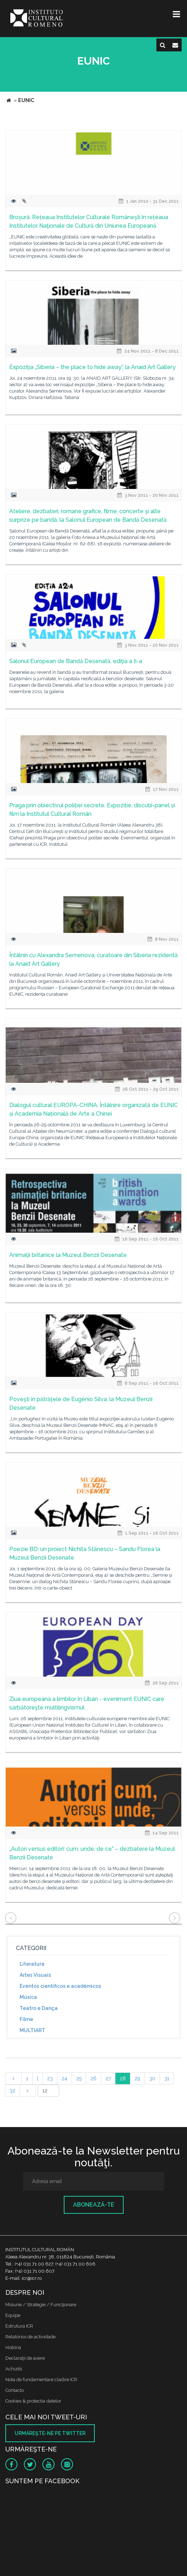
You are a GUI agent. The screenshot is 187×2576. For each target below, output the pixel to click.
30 (152, 2078)
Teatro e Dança (39, 2008)
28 (123, 2078)
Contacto (14, 2390)
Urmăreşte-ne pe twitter (50, 2433)
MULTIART (32, 2030)
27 (108, 2078)
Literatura (32, 1964)
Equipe (12, 2315)
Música (28, 1997)
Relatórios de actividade (30, 2336)
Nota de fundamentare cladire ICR (41, 2379)
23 (50, 2078)
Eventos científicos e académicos (60, 1986)
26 (93, 2078)
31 (166, 2078)
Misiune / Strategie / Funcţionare (40, 2304)
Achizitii (13, 2369)
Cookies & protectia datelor (33, 2401)
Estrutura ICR (19, 2326)
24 (64, 2078)
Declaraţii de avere (25, 2358)
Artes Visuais (35, 1975)
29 (137, 2078)
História (13, 2347)
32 (12, 2090)
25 (79, 2078)
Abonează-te (93, 2204)
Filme (26, 2019)
